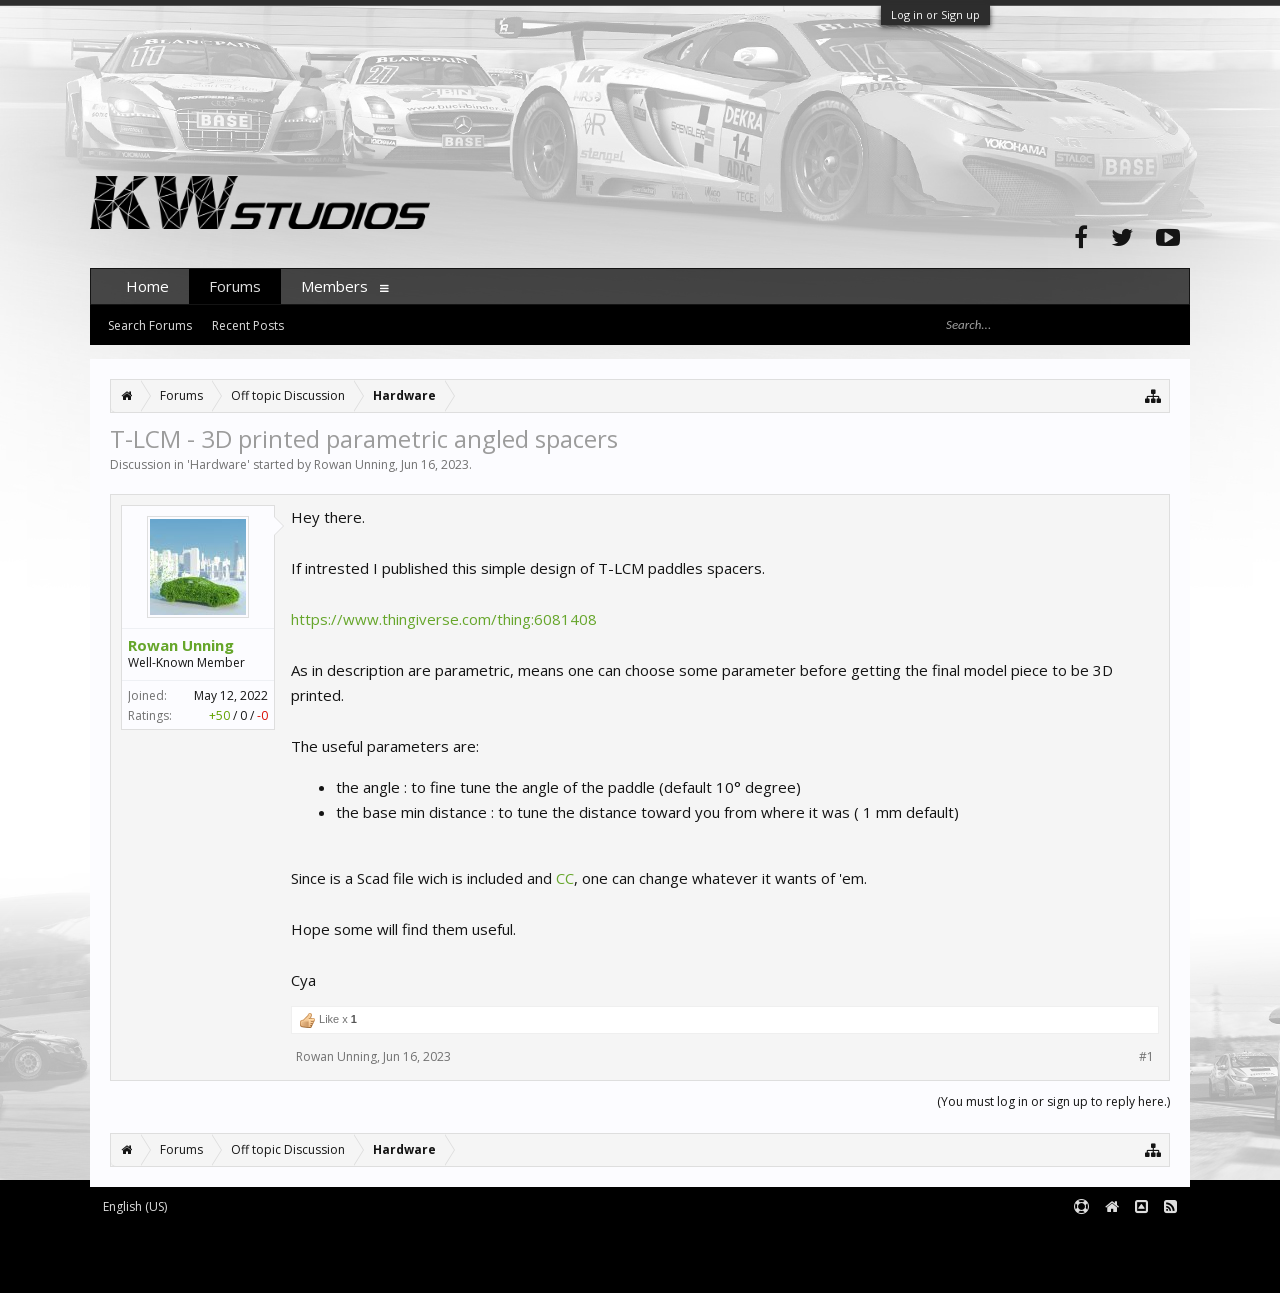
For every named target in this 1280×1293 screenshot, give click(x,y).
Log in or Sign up (935, 14)
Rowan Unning (354, 464)
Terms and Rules (1140, 1239)
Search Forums (150, 325)
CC (565, 878)
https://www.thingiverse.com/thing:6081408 (444, 619)
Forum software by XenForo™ (256, 1239)
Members (334, 286)
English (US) (135, 1206)
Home (147, 286)
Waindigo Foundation (357, 1254)
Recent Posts (248, 325)
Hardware (218, 464)
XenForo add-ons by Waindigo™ (178, 1254)
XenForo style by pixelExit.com (261, 1269)
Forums (235, 286)
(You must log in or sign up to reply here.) (1053, 1101)
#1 (1146, 1057)
